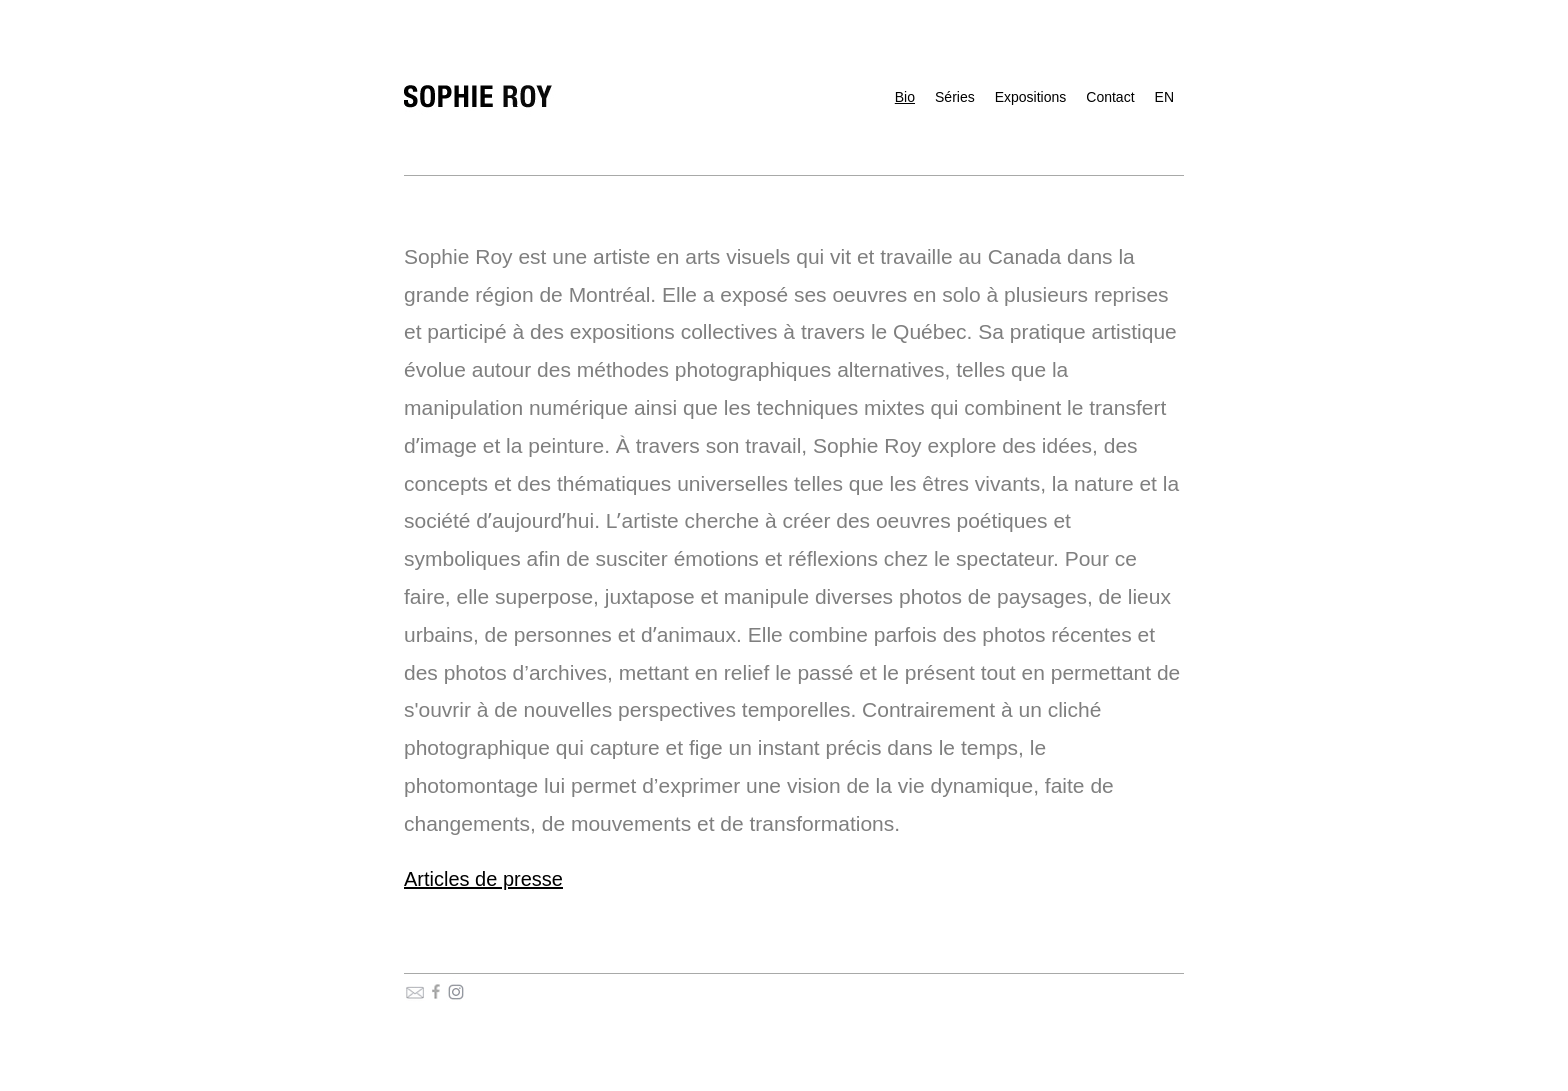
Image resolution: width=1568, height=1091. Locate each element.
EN (1164, 97)
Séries (955, 97)
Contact (1110, 97)
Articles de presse (483, 879)
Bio (905, 97)
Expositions (1031, 97)
